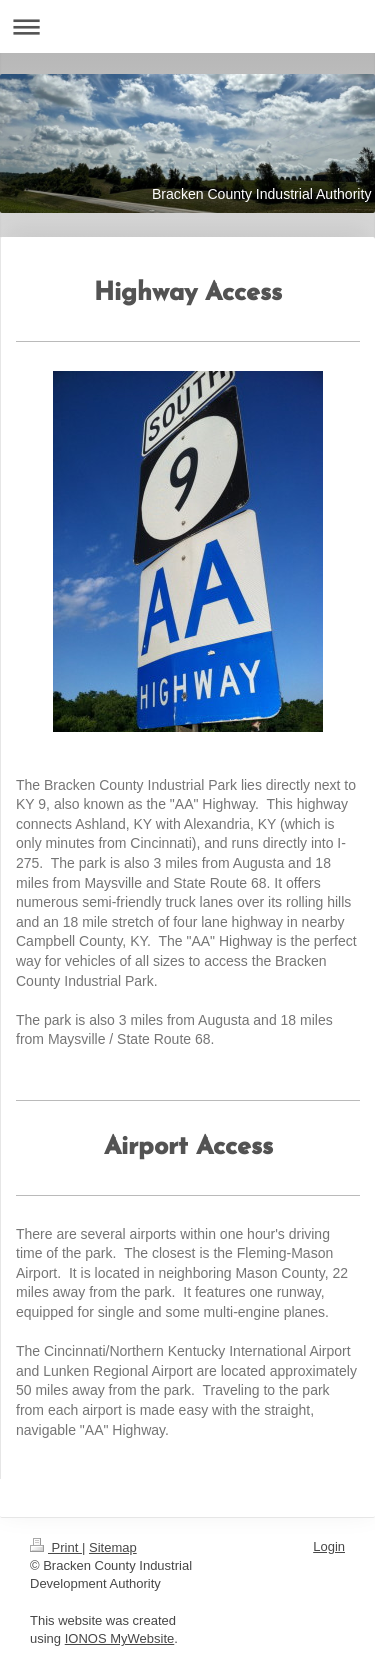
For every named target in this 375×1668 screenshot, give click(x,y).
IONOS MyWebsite (120, 1638)
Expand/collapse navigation (187, 26)
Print (56, 1547)
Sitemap (113, 1547)
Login (329, 1546)
